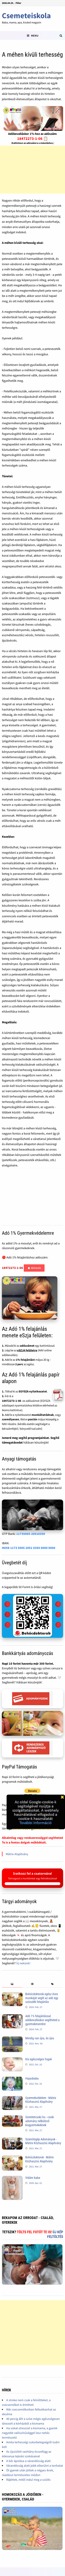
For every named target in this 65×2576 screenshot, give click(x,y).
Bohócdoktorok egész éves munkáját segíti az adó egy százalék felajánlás (41, 1998)
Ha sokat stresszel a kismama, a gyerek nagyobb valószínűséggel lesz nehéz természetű (29, 2432)
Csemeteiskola (26, 15)
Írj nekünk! (23, 1963)
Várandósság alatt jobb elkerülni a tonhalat (34, 2466)
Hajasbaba (32, 2078)
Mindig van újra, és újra (39, 2038)
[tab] (12, 1984)
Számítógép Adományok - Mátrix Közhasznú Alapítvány (43, 2141)
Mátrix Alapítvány (17, 1854)
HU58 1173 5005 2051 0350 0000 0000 (28, 1548)
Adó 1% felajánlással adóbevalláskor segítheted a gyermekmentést (42, 2020)
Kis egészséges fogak (38, 2059)
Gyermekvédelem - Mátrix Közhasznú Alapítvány (40, 2100)
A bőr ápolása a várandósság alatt (28, 2461)
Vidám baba (32, 2178)
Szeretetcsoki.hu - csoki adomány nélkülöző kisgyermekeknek (39, 2121)
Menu (32, 35)
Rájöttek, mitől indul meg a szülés (28, 2480)
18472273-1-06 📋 (32, 138)
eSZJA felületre (27, 1350)
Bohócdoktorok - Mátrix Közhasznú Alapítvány (39, 2159)
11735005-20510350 (30, 1534)
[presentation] (12, 1984)
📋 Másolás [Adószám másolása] (34, 1268)
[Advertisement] (32, 170)
